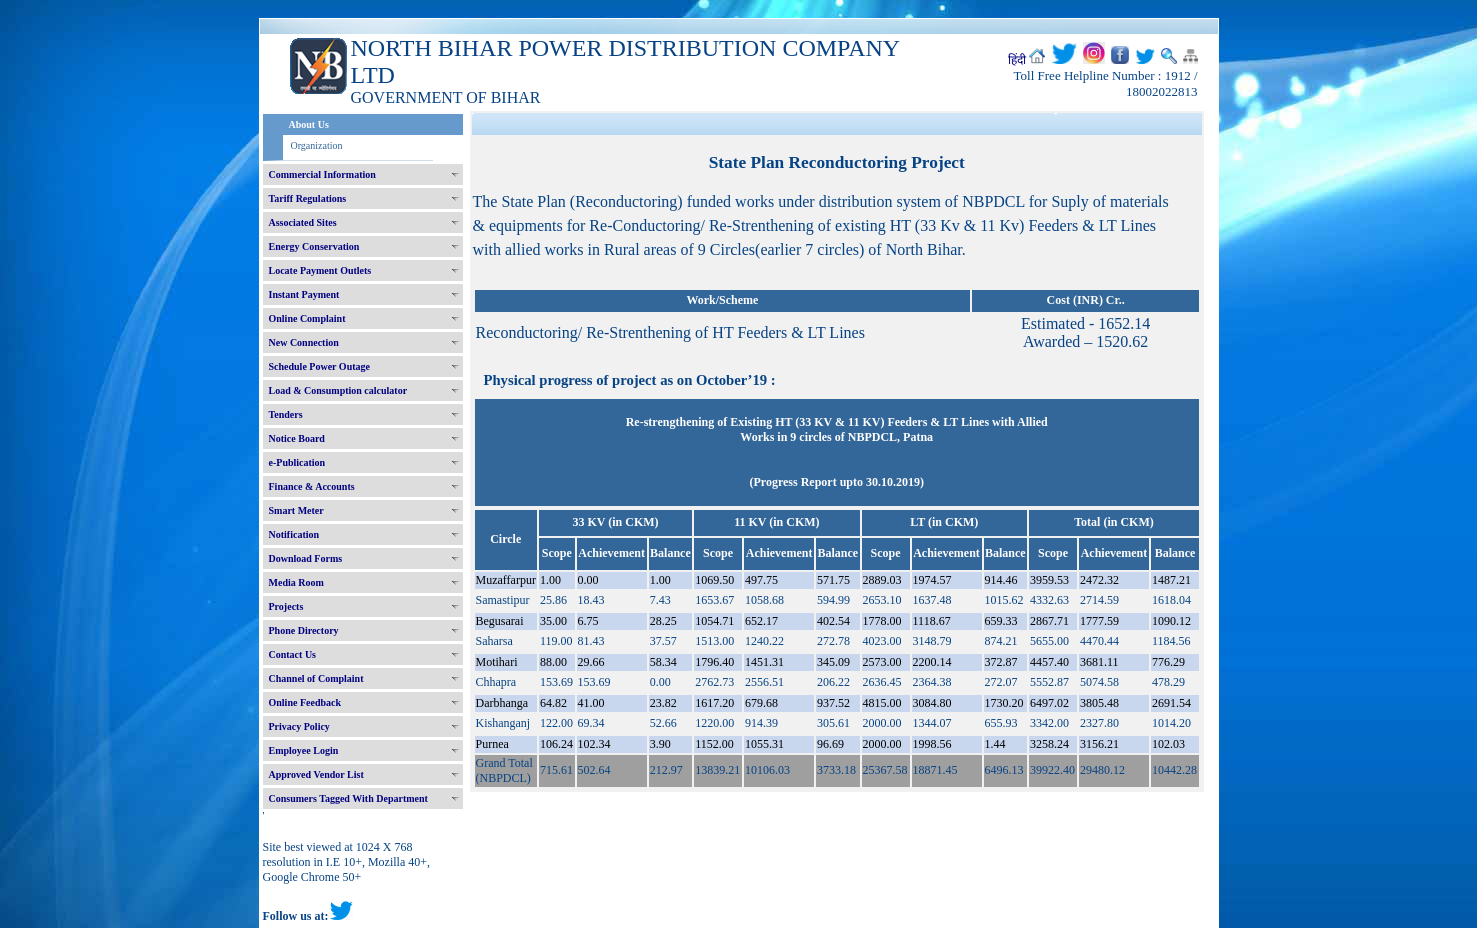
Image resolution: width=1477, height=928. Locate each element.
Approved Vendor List (316, 774)
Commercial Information (322, 174)
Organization (317, 145)
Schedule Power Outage (319, 366)
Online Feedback (305, 702)
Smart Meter (296, 510)
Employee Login (304, 750)
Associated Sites (303, 222)
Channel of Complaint (316, 678)
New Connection (304, 342)
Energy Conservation (314, 246)
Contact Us (293, 654)
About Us (309, 124)
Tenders (286, 414)
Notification (294, 534)
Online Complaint (307, 318)
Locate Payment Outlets (320, 270)
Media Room (296, 582)
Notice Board (297, 438)
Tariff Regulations (308, 198)
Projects (286, 606)
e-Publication (297, 462)
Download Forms (306, 558)
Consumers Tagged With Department (348, 798)
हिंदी (1017, 60)
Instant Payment (304, 294)
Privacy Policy (299, 726)
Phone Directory (304, 630)
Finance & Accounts (312, 486)
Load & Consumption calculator (338, 390)
